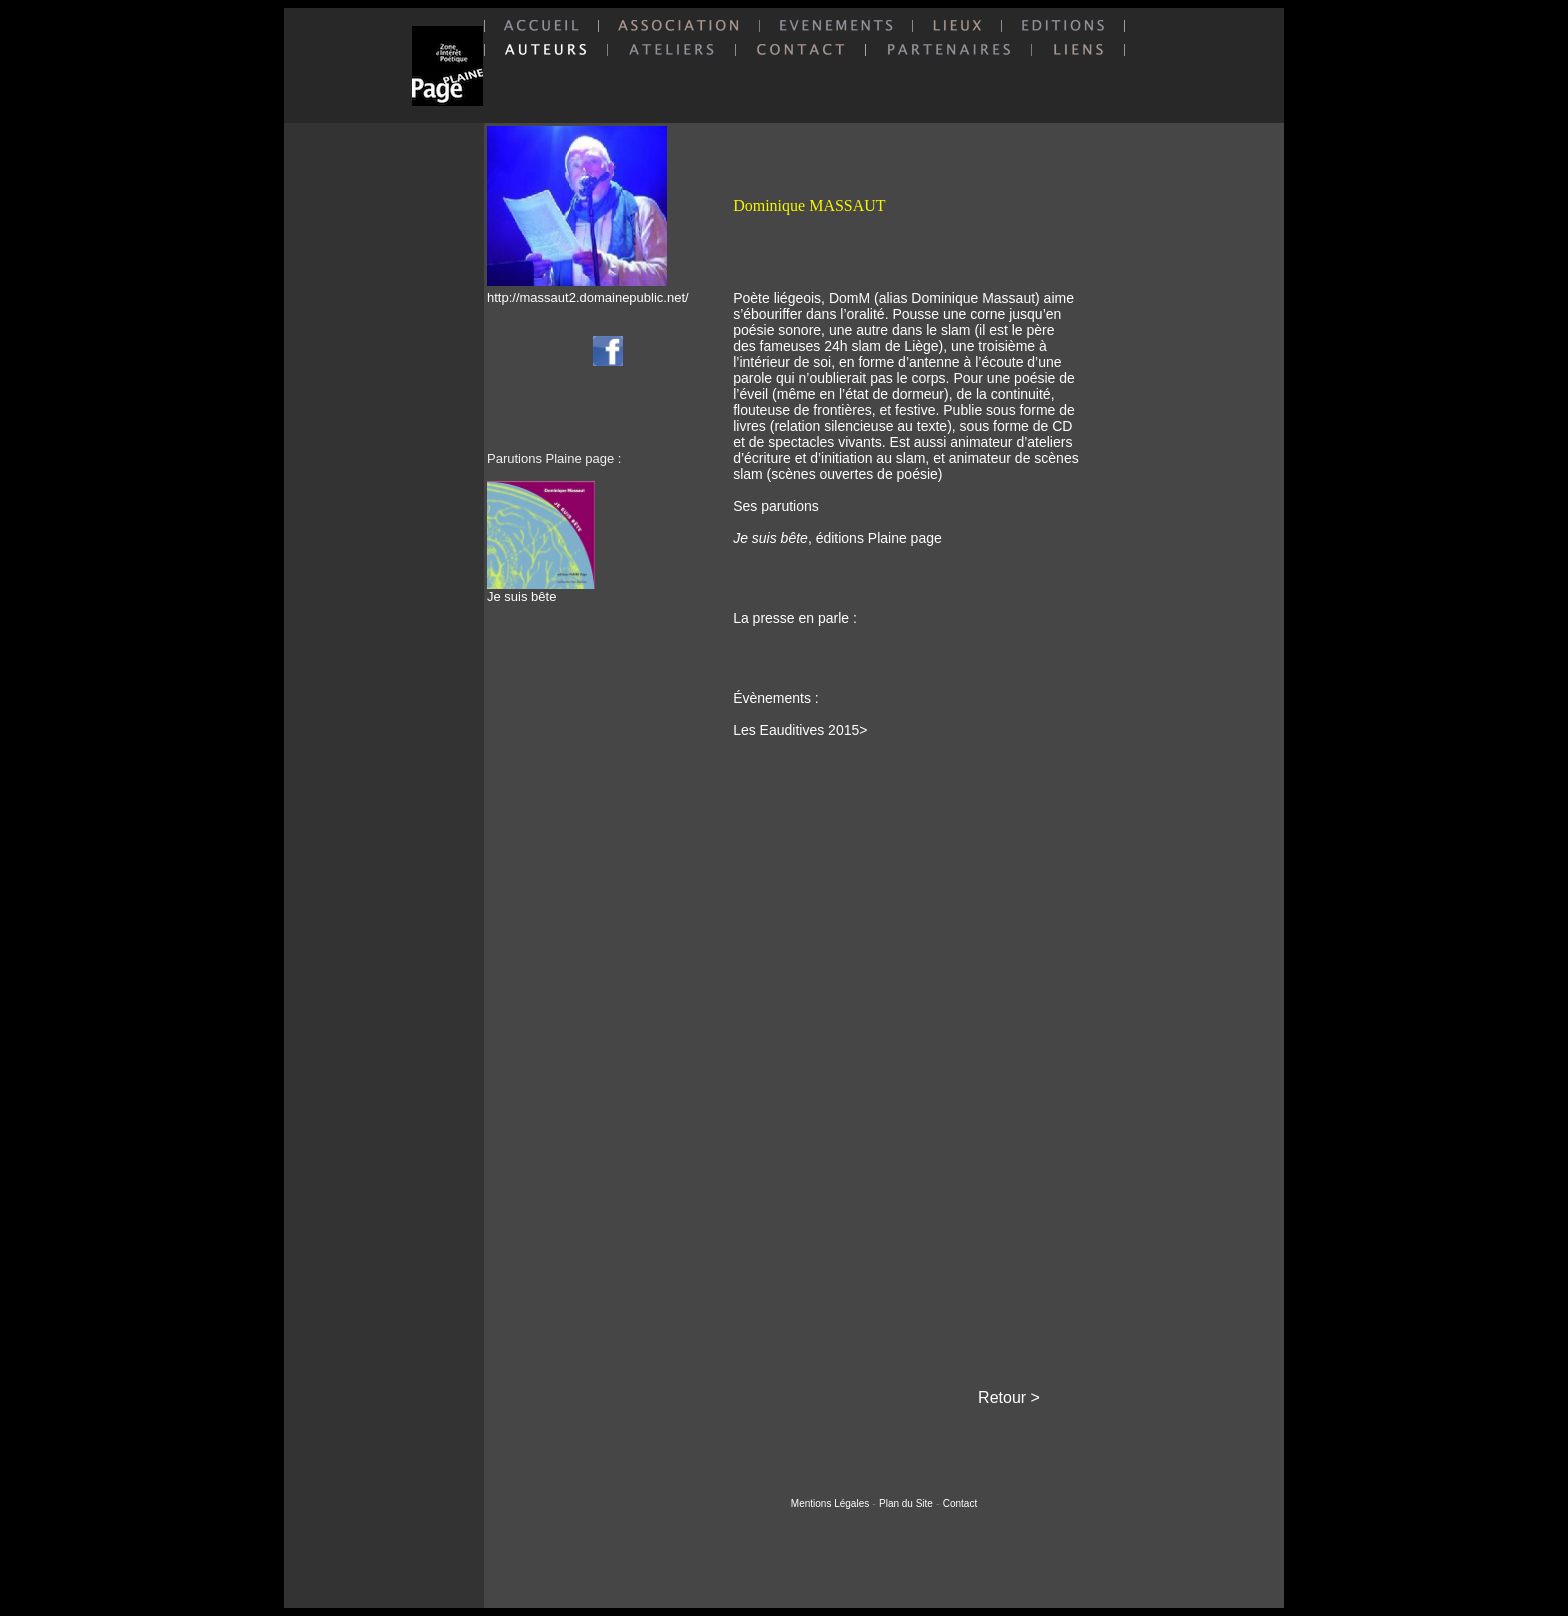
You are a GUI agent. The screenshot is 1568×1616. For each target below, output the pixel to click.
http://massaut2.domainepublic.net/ (588, 297)
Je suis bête (541, 590)
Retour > (1009, 1397)
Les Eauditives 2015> (800, 730)
